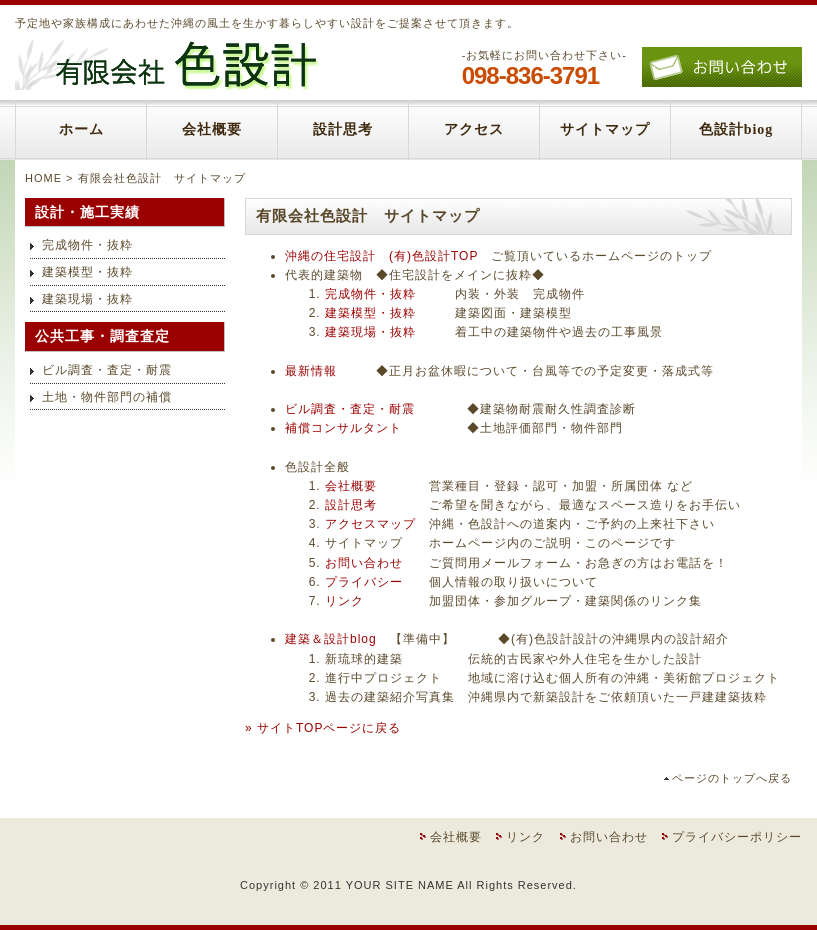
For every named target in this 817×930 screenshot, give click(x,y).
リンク (344, 601)
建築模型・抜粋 (370, 313)
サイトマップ (605, 129)
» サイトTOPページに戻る (323, 728)
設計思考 (343, 129)
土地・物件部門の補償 (107, 397)
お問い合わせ (364, 563)
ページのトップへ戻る (732, 778)
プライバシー (364, 582)
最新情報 (311, 371)
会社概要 (212, 129)
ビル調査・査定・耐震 (350, 409)
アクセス (474, 129)
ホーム (81, 129)
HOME (43, 178)
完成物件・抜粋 (370, 294)
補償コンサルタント (343, 428)
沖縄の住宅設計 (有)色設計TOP (381, 256)
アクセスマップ (370, 524)
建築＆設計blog (331, 639)
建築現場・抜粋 (370, 332)
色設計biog (736, 129)
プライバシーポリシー (737, 837)
